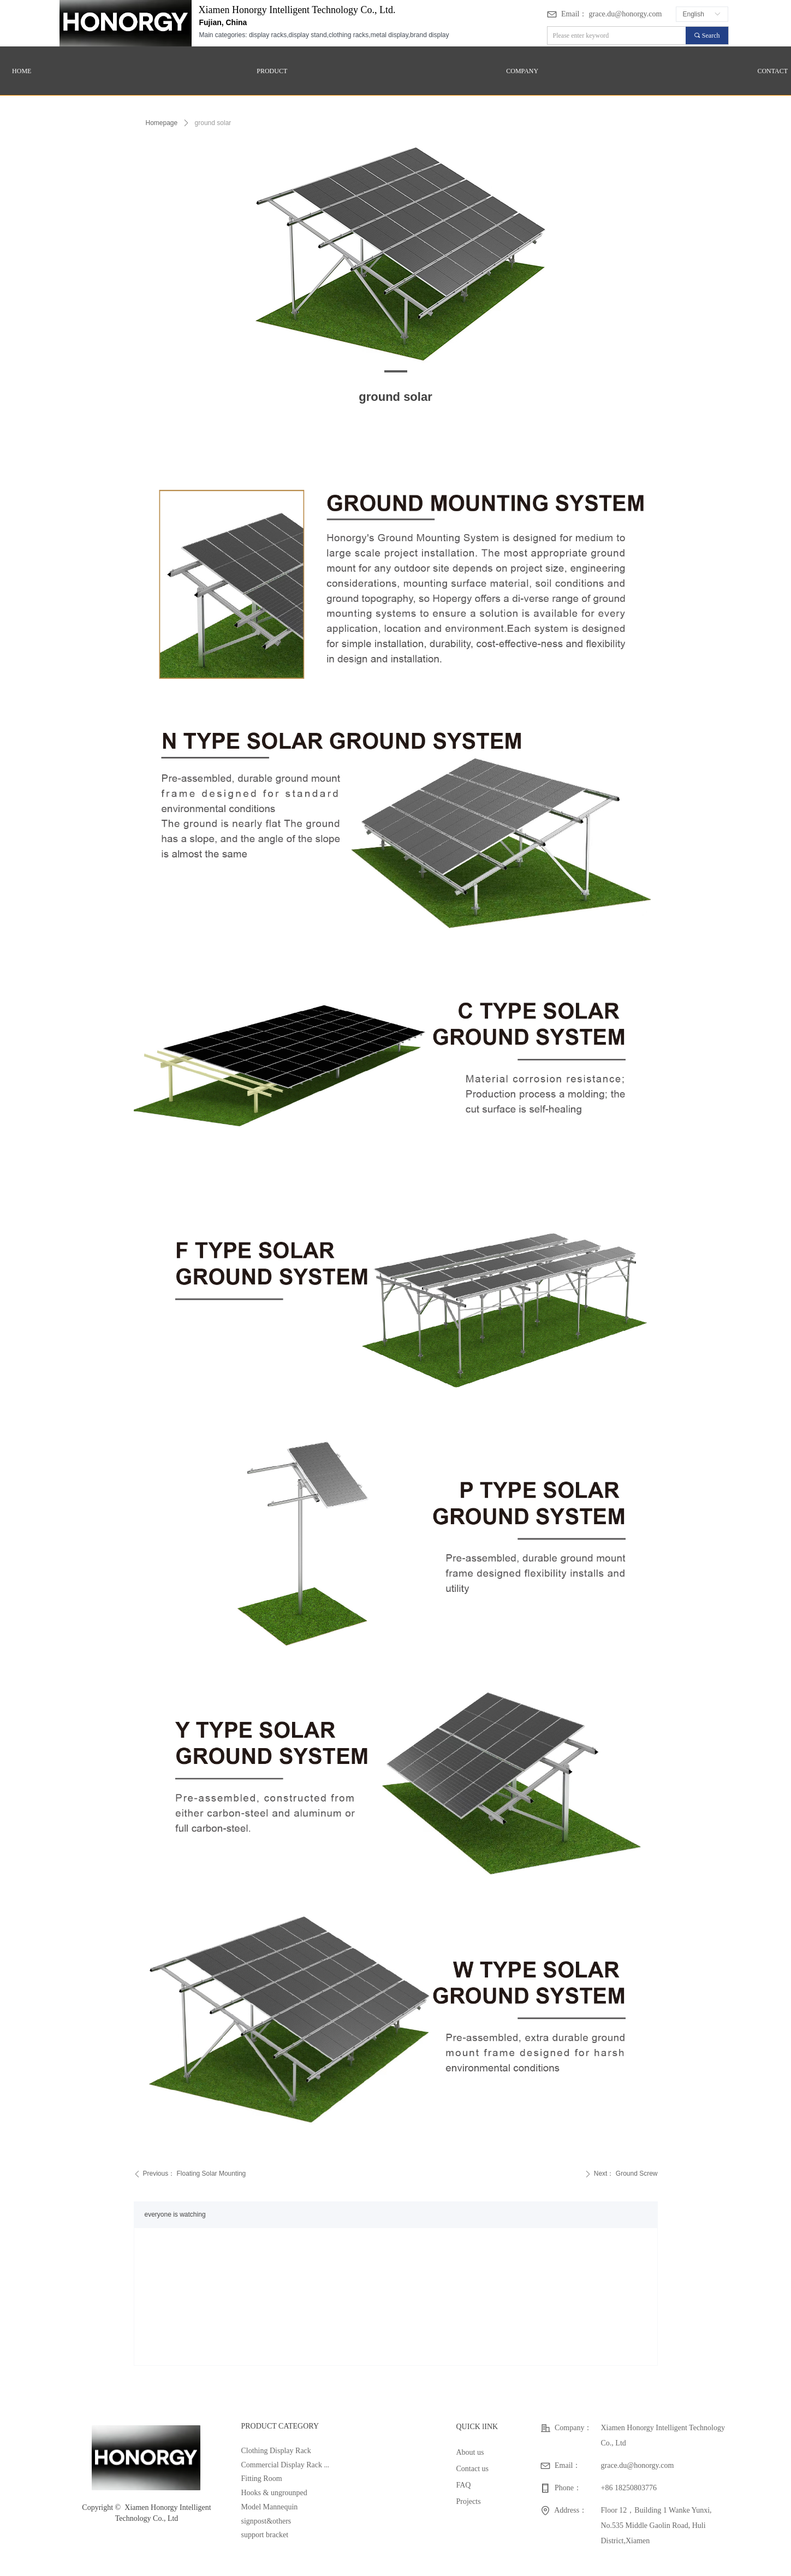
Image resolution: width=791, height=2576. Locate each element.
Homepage (162, 123)
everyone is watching (175, 2214)
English (693, 14)
